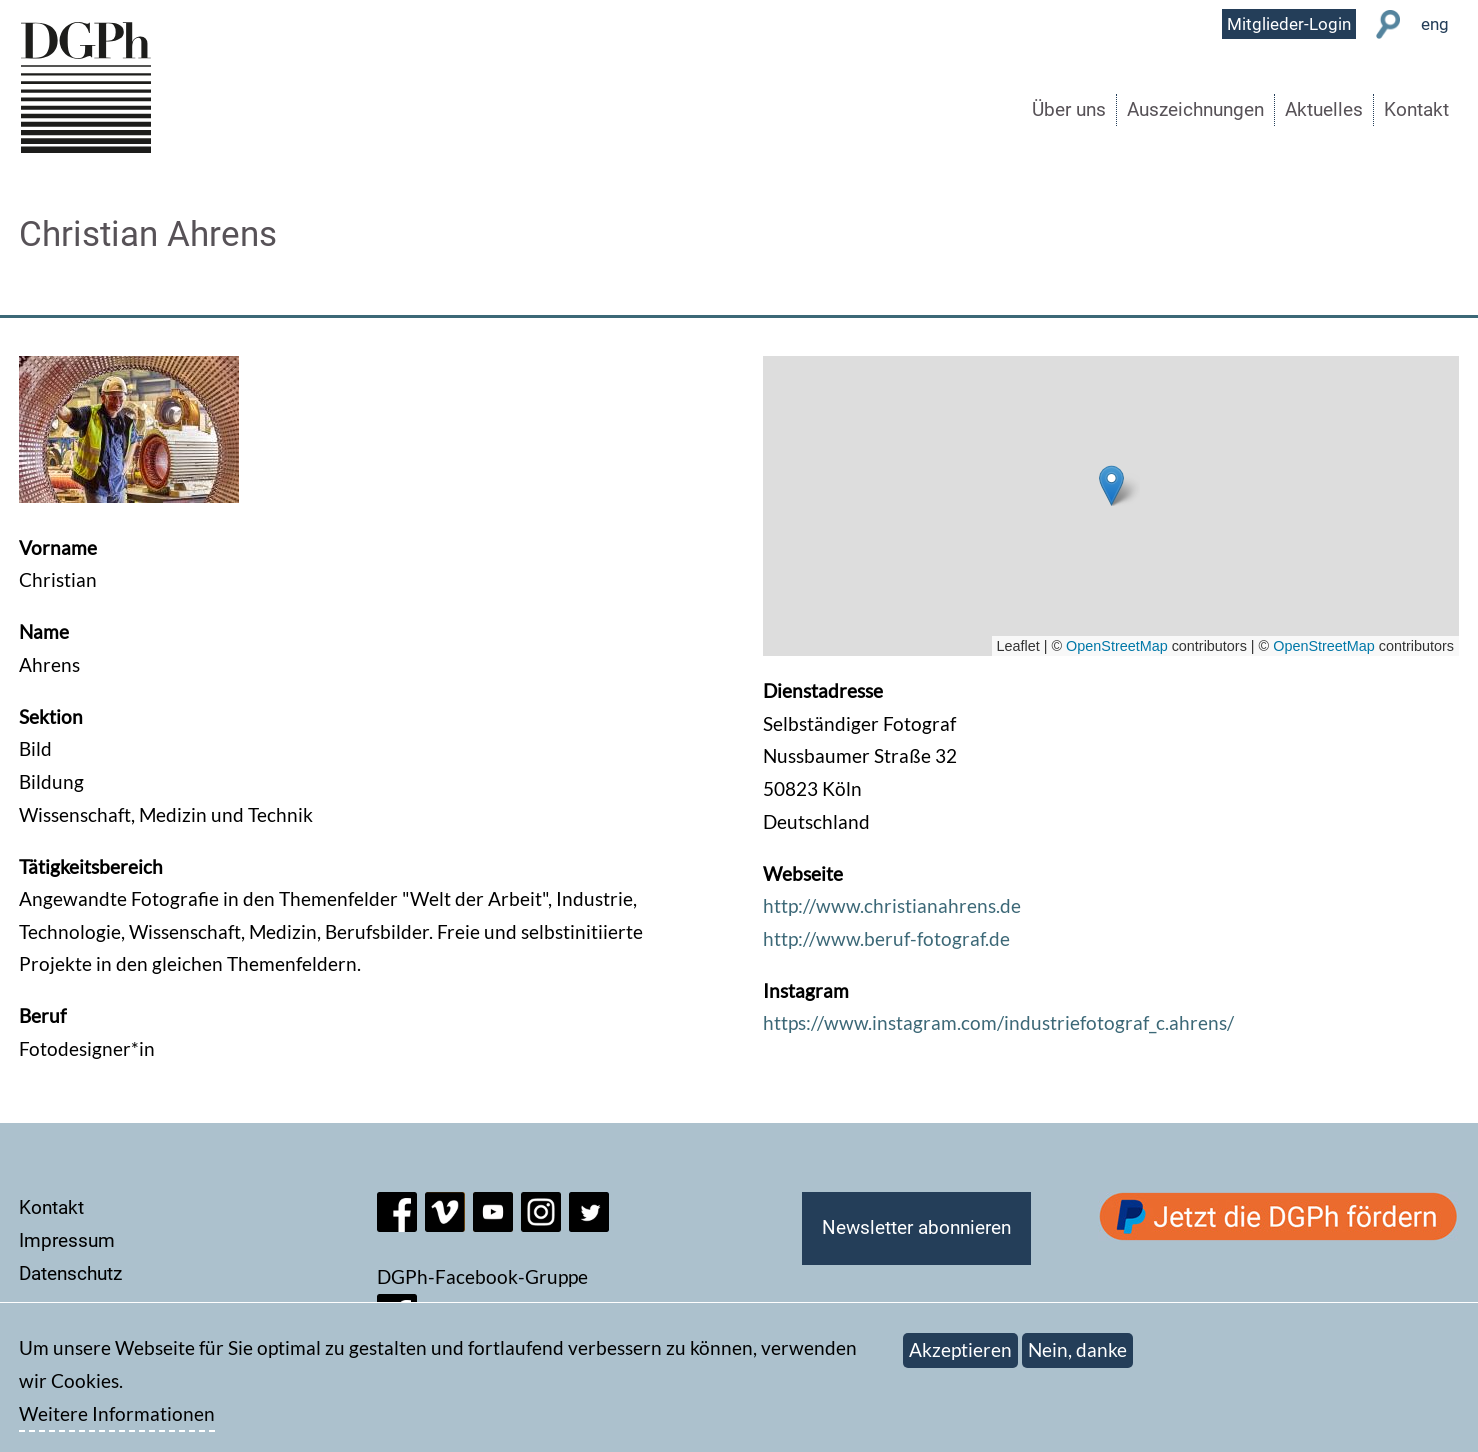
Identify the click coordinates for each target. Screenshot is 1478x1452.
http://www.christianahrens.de (892, 905)
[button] (1111, 485)
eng (1435, 24)
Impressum (67, 1240)
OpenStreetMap (1117, 646)
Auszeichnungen (1195, 109)
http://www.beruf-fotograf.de (886, 938)
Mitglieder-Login (1289, 24)
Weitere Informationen (117, 1413)
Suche (1388, 24)
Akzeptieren (960, 1349)
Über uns (1069, 109)
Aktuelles (1324, 109)
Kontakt (1416, 109)
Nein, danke (1077, 1349)
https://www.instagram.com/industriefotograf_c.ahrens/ (998, 1022)
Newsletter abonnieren (916, 1227)
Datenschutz (70, 1273)
